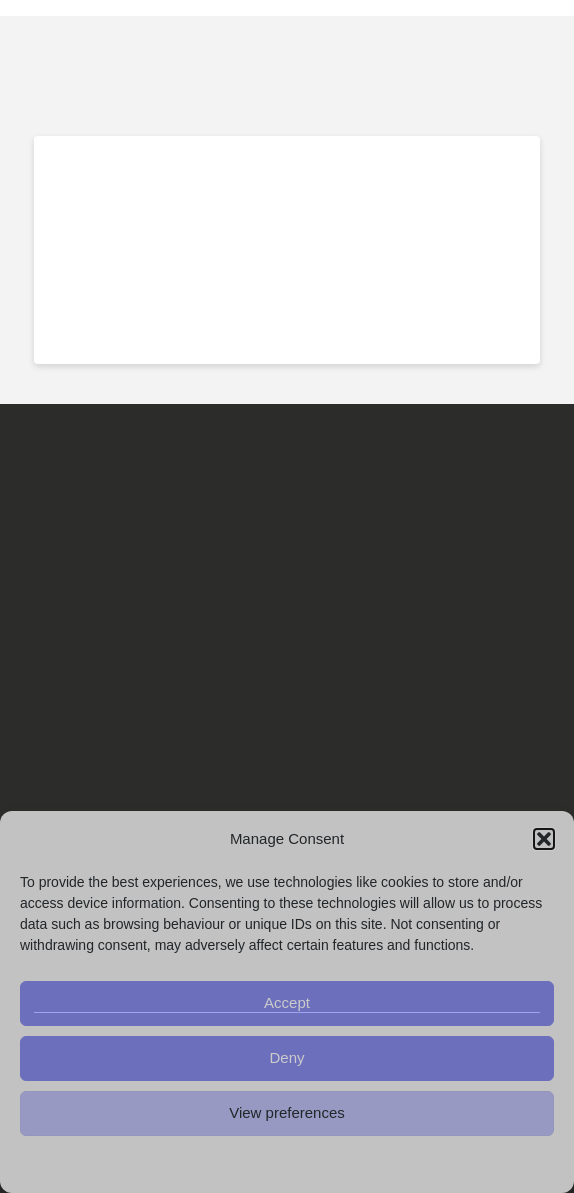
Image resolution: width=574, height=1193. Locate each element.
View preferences (287, 1112)
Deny (286, 1057)
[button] (544, 839)
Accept (287, 1002)
